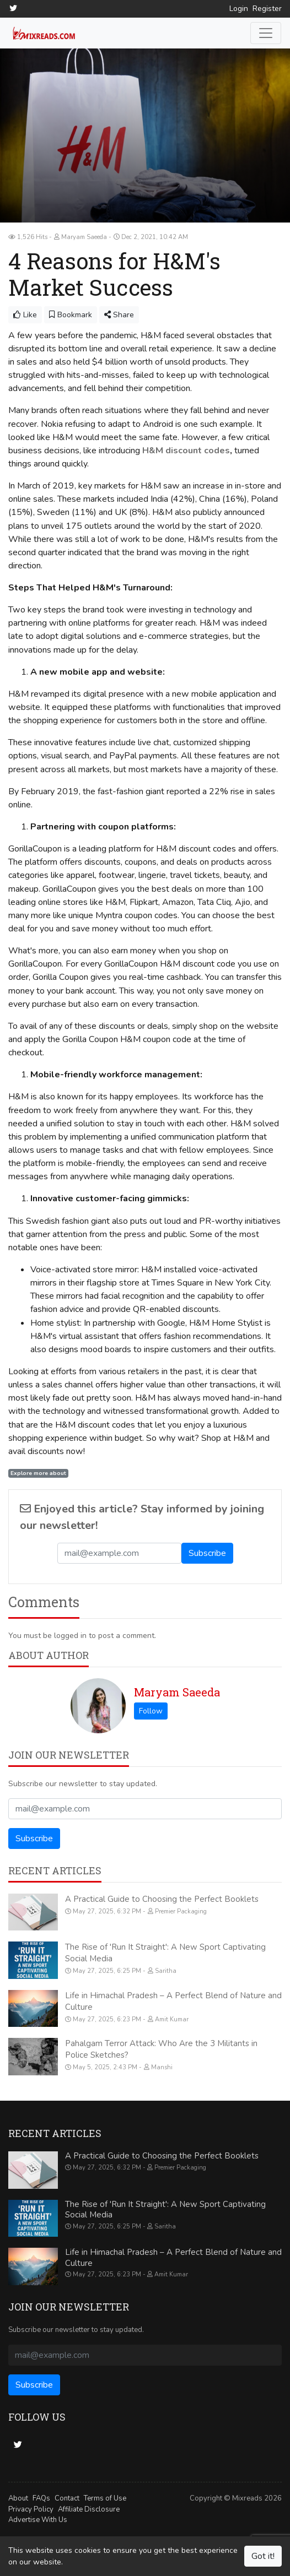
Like (25, 314)
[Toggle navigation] (265, 32)
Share (119, 314)
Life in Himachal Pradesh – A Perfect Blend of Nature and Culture (173, 2258)
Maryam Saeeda (177, 1691)
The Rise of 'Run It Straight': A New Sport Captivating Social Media (165, 2209)
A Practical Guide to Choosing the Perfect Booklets (162, 1898)
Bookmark (70, 314)
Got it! (263, 2556)
